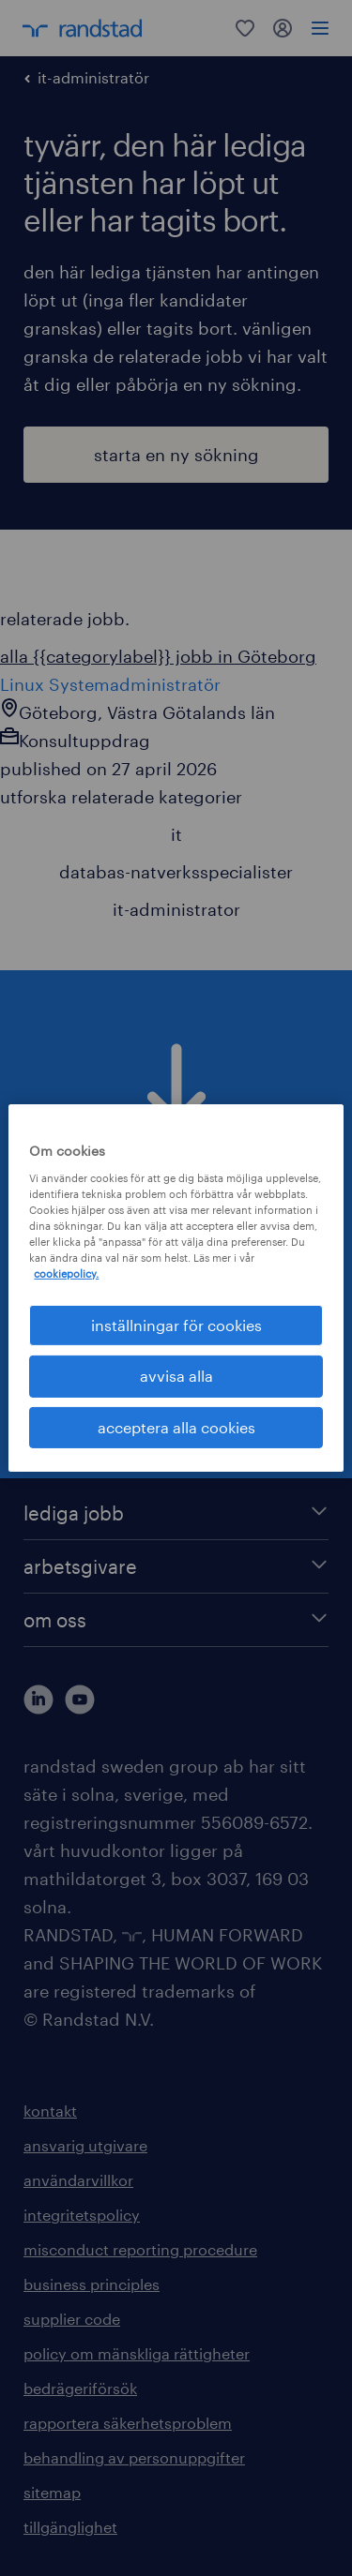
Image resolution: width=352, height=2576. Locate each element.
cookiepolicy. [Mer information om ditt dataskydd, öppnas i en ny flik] (66, 1273)
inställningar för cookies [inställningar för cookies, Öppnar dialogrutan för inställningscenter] (176, 1325)
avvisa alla (176, 1376)
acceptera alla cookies (176, 1427)
